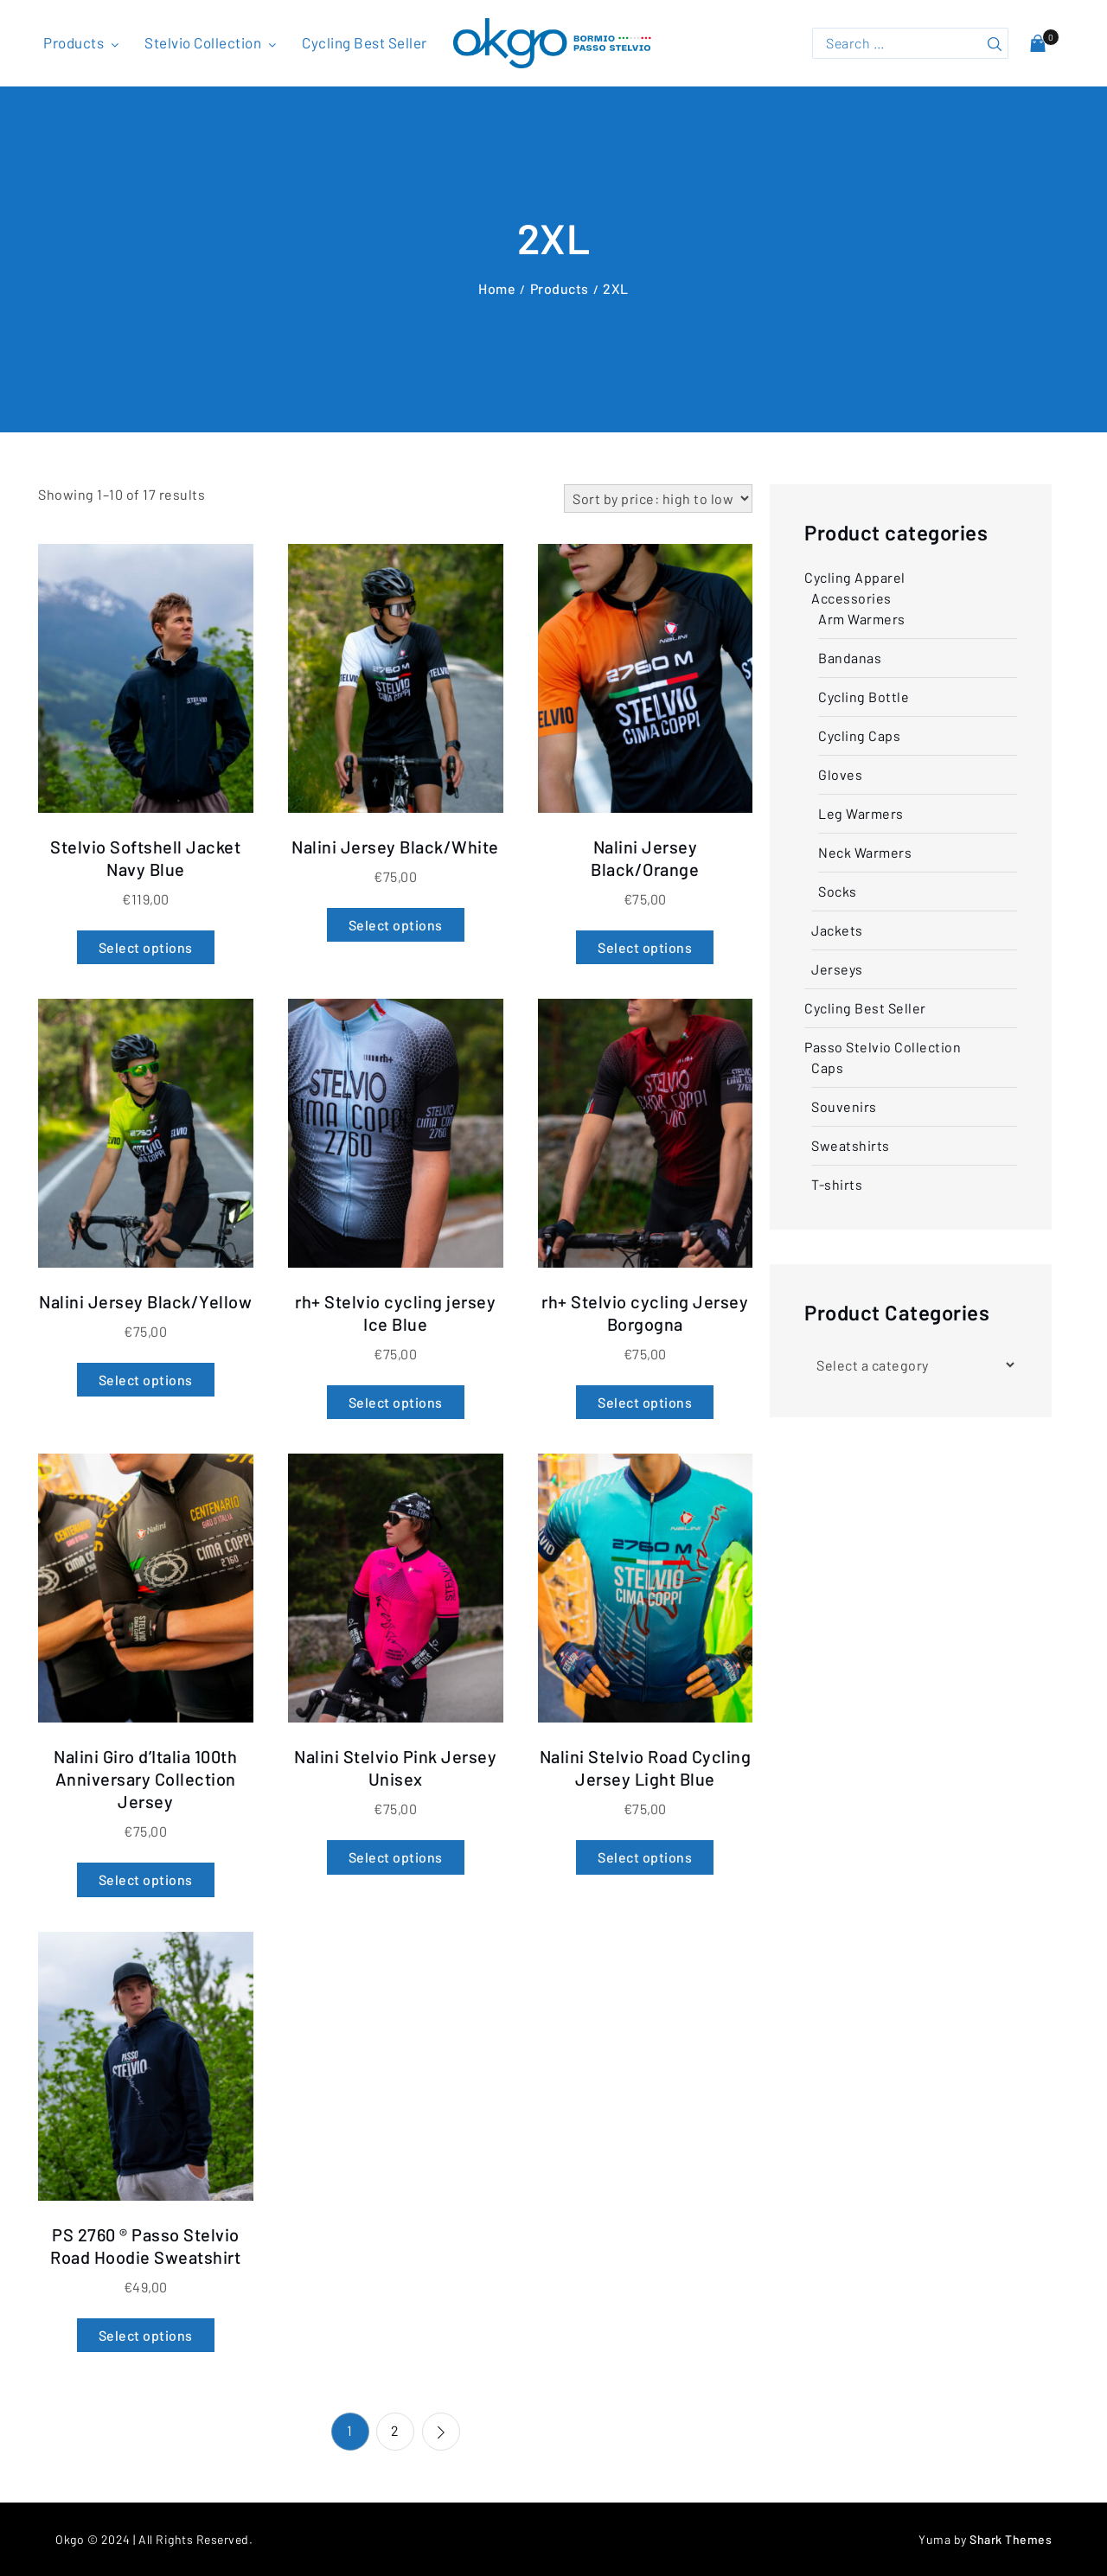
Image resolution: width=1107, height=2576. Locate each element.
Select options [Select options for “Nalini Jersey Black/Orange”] (645, 947)
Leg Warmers (861, 813)
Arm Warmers (861, 618)
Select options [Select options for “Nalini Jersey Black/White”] (396, 925)
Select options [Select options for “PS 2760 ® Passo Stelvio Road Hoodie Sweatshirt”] (146, 2335)
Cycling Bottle (863, 696)
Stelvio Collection (211, 42)
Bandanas (849, 657)
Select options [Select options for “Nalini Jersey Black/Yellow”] (146, 1379)
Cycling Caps (859, 735)
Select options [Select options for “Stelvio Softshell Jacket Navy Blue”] (146, 947)
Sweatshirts (850, 1145)
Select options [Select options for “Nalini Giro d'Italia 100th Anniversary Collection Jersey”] (146, 1879)
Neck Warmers (865, 852)
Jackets (837, 930)
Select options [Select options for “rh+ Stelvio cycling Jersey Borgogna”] (645, 1402)
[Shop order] (658, 498)
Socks (837, 891)
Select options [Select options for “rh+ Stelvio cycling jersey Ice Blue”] (396, 1402)
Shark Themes (1010, 2539)
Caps (827, 1067)
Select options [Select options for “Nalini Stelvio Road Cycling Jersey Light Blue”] (645, 1857)
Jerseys (837, 969)
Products (82, 42)
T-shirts (836, 1184)
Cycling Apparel (854, 577)
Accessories (851, 598)
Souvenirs (844, 1106)
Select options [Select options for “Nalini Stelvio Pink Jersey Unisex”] (396, 1857)
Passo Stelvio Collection (882, 1047)
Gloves (840, 774)
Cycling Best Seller (364, 42)
